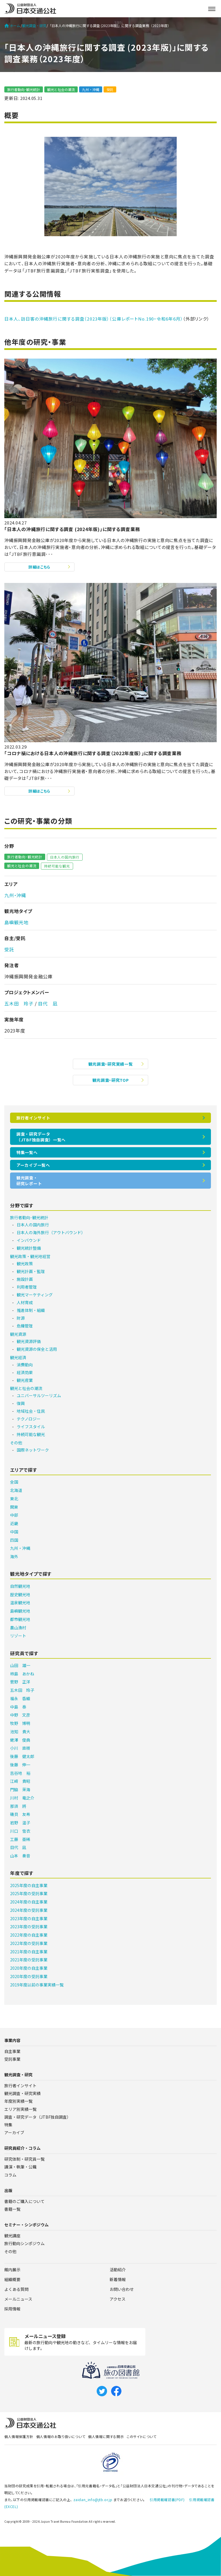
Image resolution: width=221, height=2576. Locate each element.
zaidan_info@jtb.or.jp (93, 2499)
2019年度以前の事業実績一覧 (37, 1985)
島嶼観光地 (16, 922)
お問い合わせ (122, 2289)
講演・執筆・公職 (20, 2167)
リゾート (18, 1636)
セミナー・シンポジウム (26, 2225)
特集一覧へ (27, 1152)
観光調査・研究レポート (29, 1180)
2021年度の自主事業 (28, 1951)
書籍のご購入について (24, 2201)
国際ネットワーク (33, 1450)
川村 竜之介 (22, 1798)
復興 (21, 1403)
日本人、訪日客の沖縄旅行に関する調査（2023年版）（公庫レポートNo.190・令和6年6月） (93, 319)
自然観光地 (20, 1586)
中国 (14, 1532)
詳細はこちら (39, 567)
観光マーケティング (35, 1295)
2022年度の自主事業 (28, 1935)
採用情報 (12, 2309)
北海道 (16, 1490)
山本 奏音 (20, 1856)
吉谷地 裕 (20, 1773)
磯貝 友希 (20, 1814)
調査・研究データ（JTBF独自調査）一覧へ (41, 1137)
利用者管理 (27, 1287)
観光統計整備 (29, 1248)
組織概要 (12, 2279)
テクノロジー (29, 1419)
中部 (14, 1515)
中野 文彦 (20, 1715)
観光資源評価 (29, 1341)
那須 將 (18, 1806)
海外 (14, 1556)
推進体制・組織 (31, 1310)
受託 (109, 89)
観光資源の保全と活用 (37, 1349)
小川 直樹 (20, 1748)
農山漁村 (18, 1627)
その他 (16, 1443)
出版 (8, 2190)
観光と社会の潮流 (61, 89)
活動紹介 (118, 2269)
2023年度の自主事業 (28, 1918)
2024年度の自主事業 (28, 1902)
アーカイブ (14, 2132)
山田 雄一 (20, 1665)
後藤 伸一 (20, 1765)
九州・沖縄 (90, 89)
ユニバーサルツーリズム (39, 1395)
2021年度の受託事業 (28, 1960)
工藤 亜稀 (20, 1839)
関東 (14, 1507)
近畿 (14, 1523)
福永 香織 (20, 1698)
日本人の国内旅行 (64, 857)
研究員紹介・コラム (22, 2148)
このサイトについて (141, 2436)
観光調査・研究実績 (22, 2093)
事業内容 (12, 2040)
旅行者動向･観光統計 (23, 89)
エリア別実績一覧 (20, 2109)
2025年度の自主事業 (28, 1885)
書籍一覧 (12, 2209)
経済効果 (25, 1372)
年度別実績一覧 (18, 2101)
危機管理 (25, 1326)
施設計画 (25, 1279)
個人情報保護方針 (18, 2436)
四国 (14, 1540)
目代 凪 (47, 1003)
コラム (10, 2175)
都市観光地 (20, 1619)
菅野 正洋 (20, 1682)
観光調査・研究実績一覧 (110, 1064)
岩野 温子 (20, 1822)
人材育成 (25, 1302)
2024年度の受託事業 (28, 1910)
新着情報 (118, 2279)
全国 (14, 1482)
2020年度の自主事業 (28, 1968)
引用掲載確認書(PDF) (167, 2499)
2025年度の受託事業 (28, 1893)
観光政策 (25, 1263)
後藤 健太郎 (22, 1756)
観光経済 (18, 1357)
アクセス (117, 2299)
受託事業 (12, 2059)
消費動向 (25, 1364)
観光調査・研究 (34, 26)
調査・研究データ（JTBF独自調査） (37, 2117)
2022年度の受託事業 (28, 1943)
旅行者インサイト (33, 1118)
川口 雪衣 (20, 1831)
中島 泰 (18, 1707)
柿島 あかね (22, 1674)
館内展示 (12, 2269)
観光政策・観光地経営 (30, 1256)
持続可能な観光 (57, 865)
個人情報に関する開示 (106, 2436)
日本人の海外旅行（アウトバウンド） (51, 1232)
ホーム (12, 26)
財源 (21, 1318)
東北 (14, 1498)
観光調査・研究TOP (110, 1080)
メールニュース (18, 2299)
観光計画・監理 (31, 1271)
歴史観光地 (20, 1594)
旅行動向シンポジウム (24, 2243)
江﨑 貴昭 (20, 1781)
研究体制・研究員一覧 (24, 2159)
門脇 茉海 (20, 1789)
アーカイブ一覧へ (33, 1165)
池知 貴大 (20, 1731)
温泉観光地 (20, 1602)
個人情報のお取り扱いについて (60, 2436)
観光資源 (18, 1334)
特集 (8, 2125)
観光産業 (25, 1380)
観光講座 (12, 2235)
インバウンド (29, 1240)
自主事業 (12, 2051)
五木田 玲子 (18, 1003)
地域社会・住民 (31, 1411)
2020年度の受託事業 (28, 1976)
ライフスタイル (31, 1426)
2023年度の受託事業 (28, 1926)
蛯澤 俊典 (20, 1740)
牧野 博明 (20, 1723)
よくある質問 (16, 2289)
